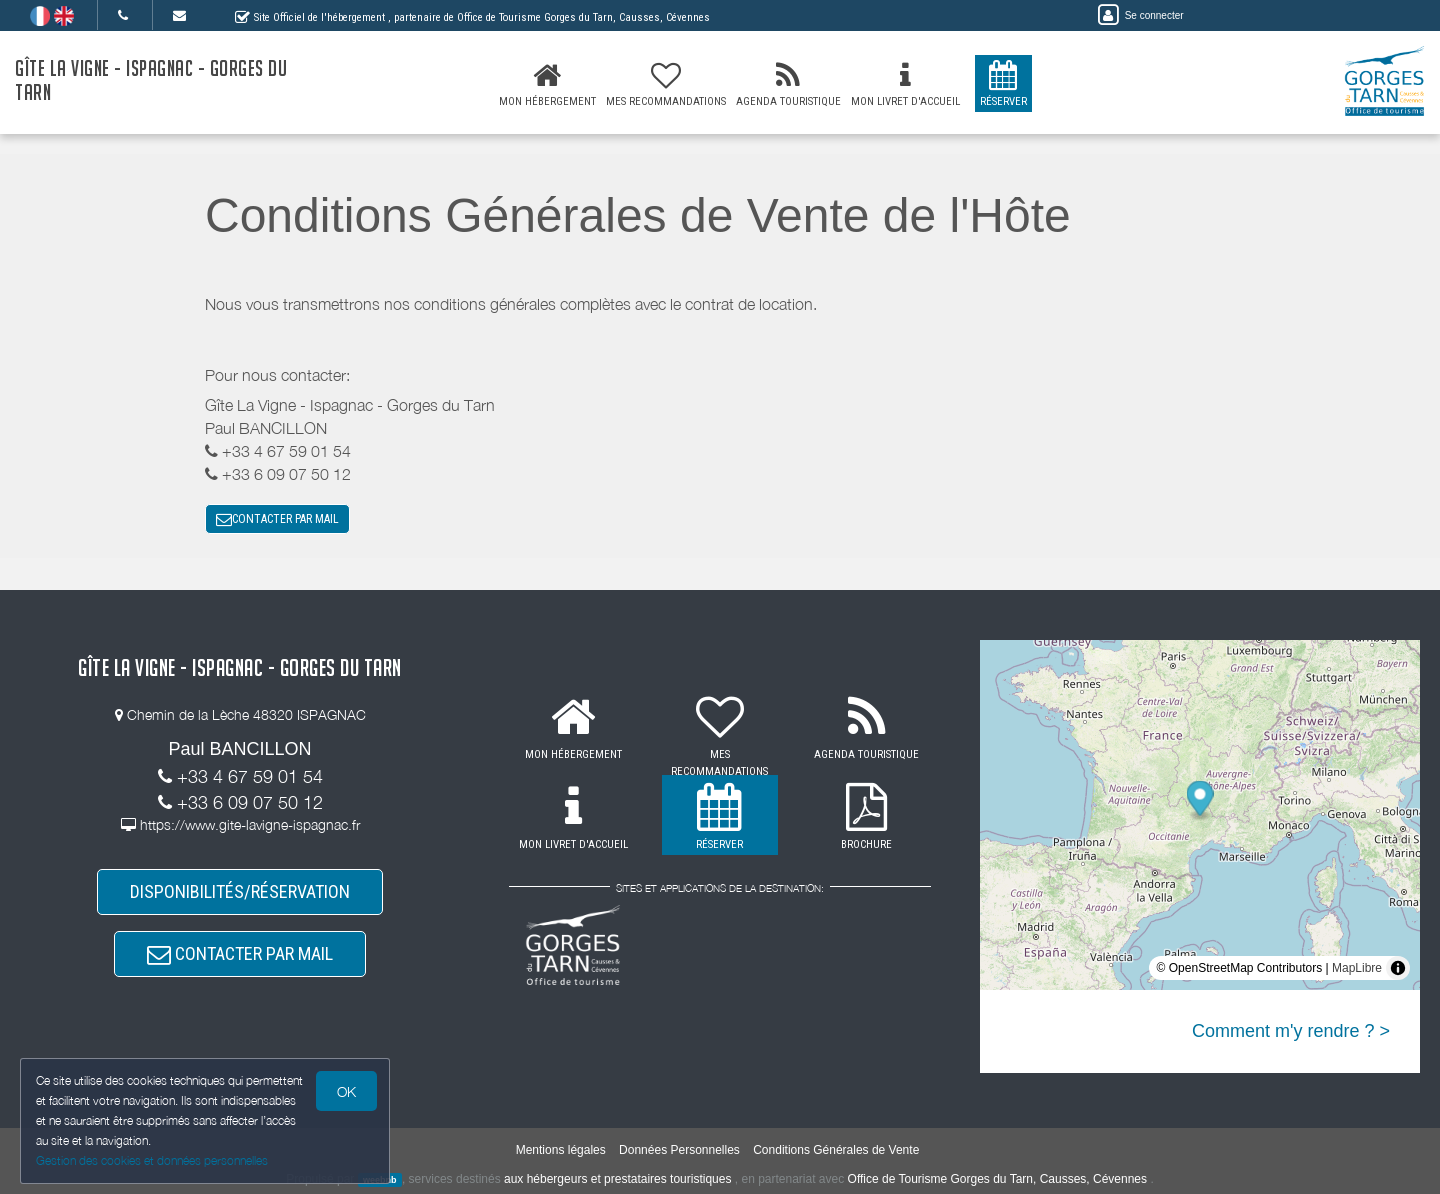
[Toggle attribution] (1398, 968)
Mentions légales (561, 1150)
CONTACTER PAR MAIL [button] (277, 519)
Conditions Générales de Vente (836, 1150)
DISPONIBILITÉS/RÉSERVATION (240, 891)
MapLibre (1357, 968)
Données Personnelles (679, 1150)
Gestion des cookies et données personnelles (152, 1160)
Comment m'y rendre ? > (1291, 1031)
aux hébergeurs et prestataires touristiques (617, 1179)
